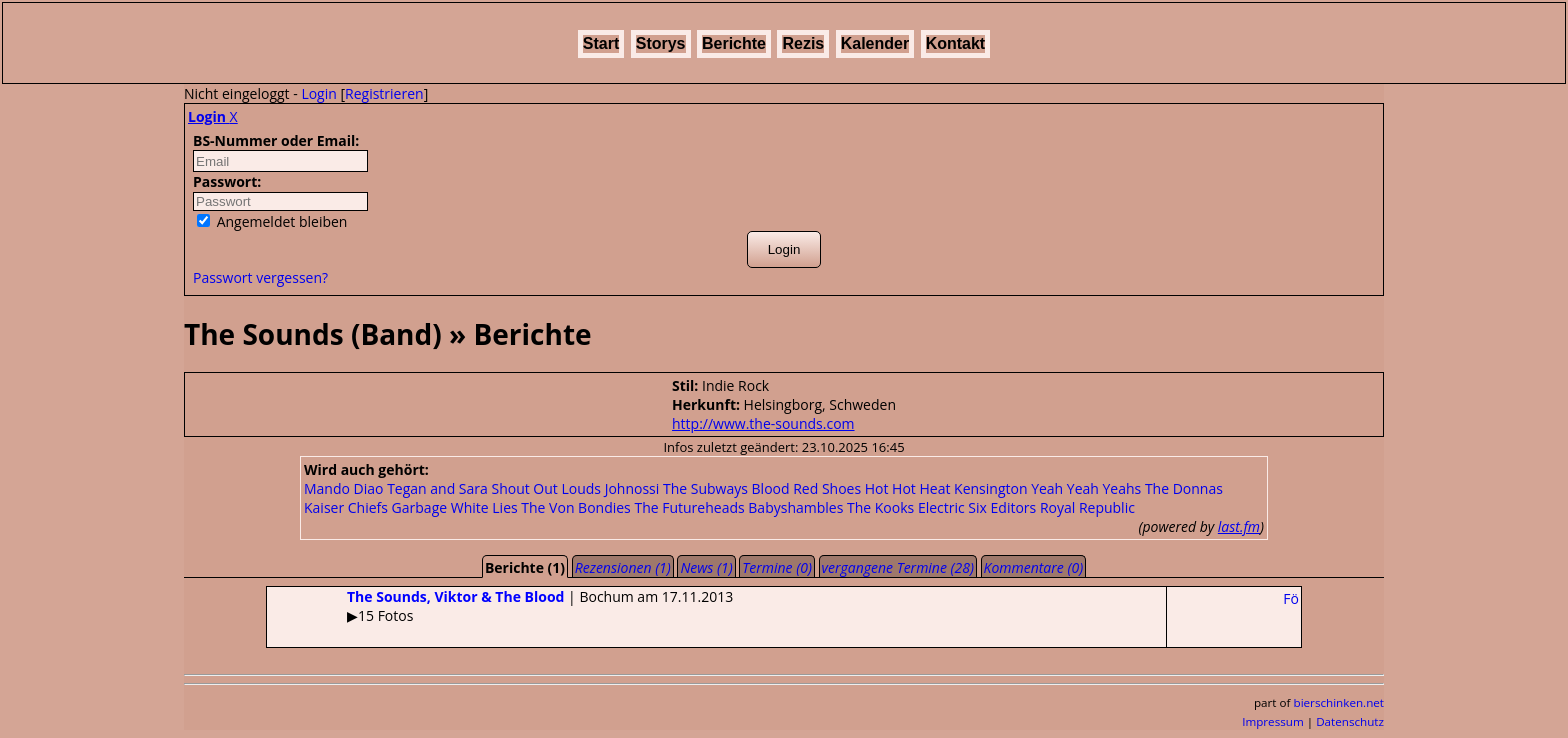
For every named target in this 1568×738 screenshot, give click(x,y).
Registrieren (384, 93)
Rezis (803, 43)
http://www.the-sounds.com (763, 423)
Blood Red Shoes (807, 488)
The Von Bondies (575, 507)
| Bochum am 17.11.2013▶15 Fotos (500, 606)
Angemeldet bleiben (272, 221)
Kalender (875, 43)
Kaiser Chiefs (346, 507)
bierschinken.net (1339, 702)
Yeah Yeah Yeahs (1086, 488)
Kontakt (956, 43)
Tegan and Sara (437, 488)
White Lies (484, 507)
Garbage (420, 507)
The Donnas (1184, 488)
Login (318, 93)
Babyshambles (795, 507)
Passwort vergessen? (260, 277)
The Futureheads (689, 507)
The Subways (705, 488)
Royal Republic (1087, 507)
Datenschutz (1350, 721)
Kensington (990, 488)
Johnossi (632, 488)
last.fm (1239, 526)
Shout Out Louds (546, 488)
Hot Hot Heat (908, 488)
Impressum (1273, 721)
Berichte (734, 43)
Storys (661, 43)
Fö (1291, 598)
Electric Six (952, 507)
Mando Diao (343, 488)
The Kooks (880, 507)
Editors (1014, 507)
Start (601, 43)
